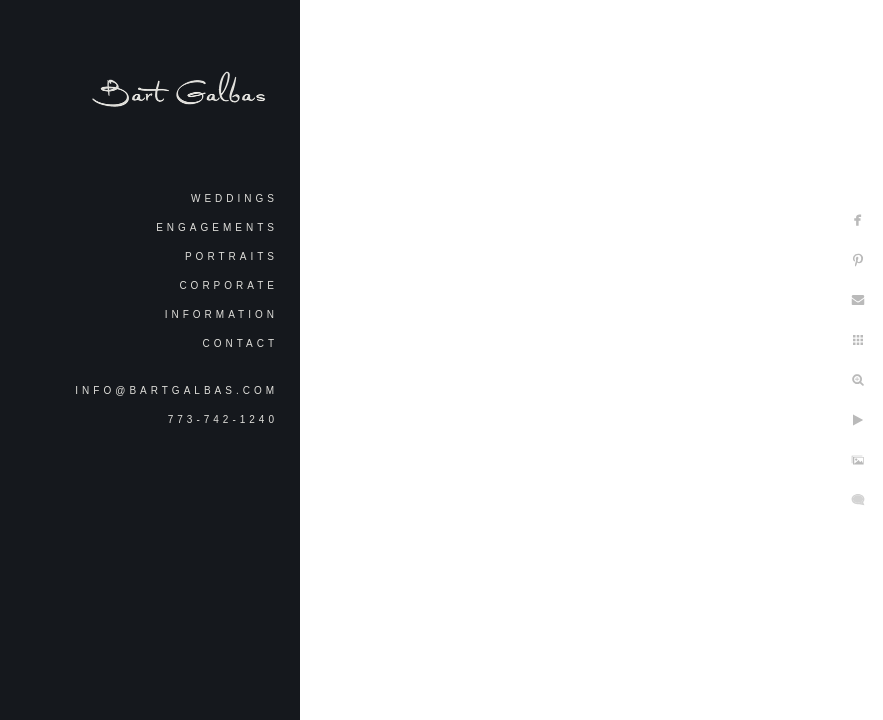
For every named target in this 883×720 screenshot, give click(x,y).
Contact (240, 343)
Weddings (234, 198)
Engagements (217, 227)
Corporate (228, 285)
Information (221, 314)
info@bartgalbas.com (176, 390)
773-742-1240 (223, 419)
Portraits (231, 256)
